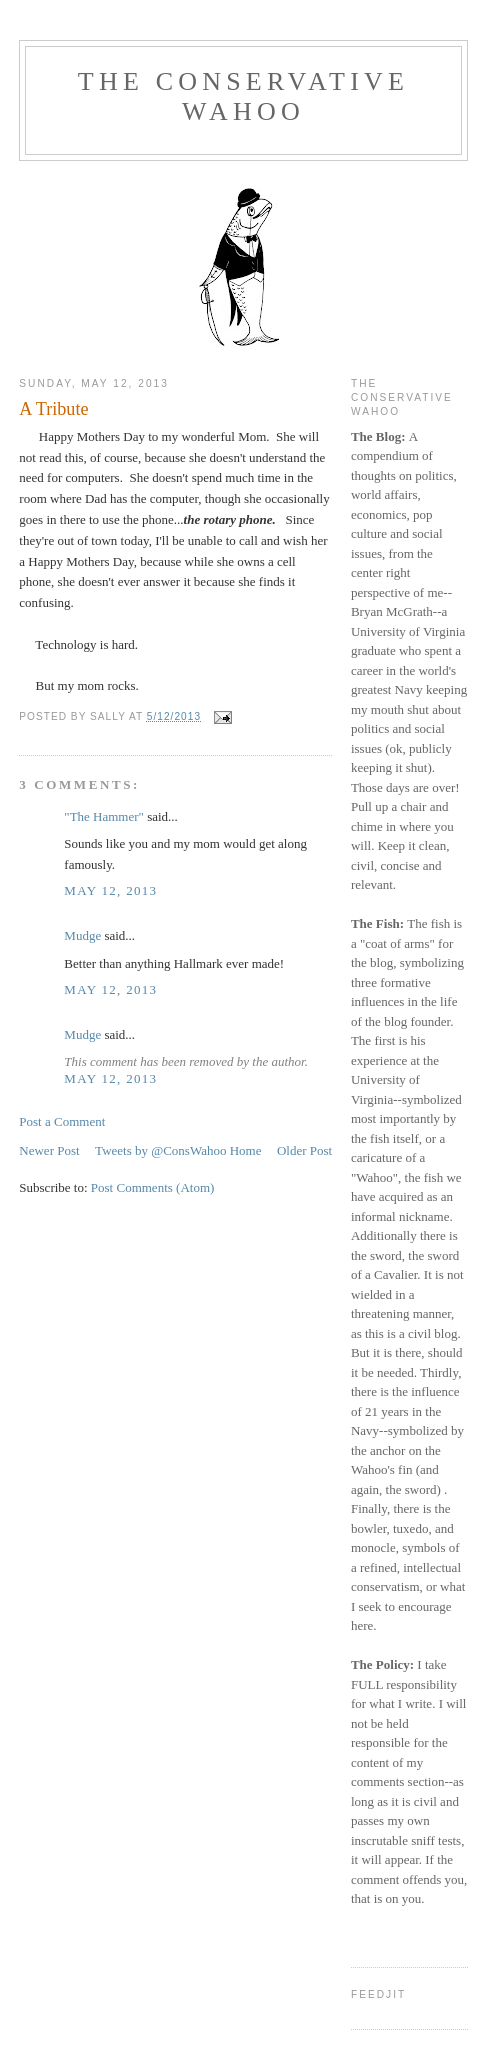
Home (246, 1150)
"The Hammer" (104, 816)
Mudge (82, 935)
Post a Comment (62, 1121)
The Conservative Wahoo (243, 96)
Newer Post (49, 1150)
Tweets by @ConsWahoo (160, 1150)
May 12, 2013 (110, 890)
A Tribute (53, 409)
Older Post (304, 1150)
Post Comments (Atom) (153, 1187)
